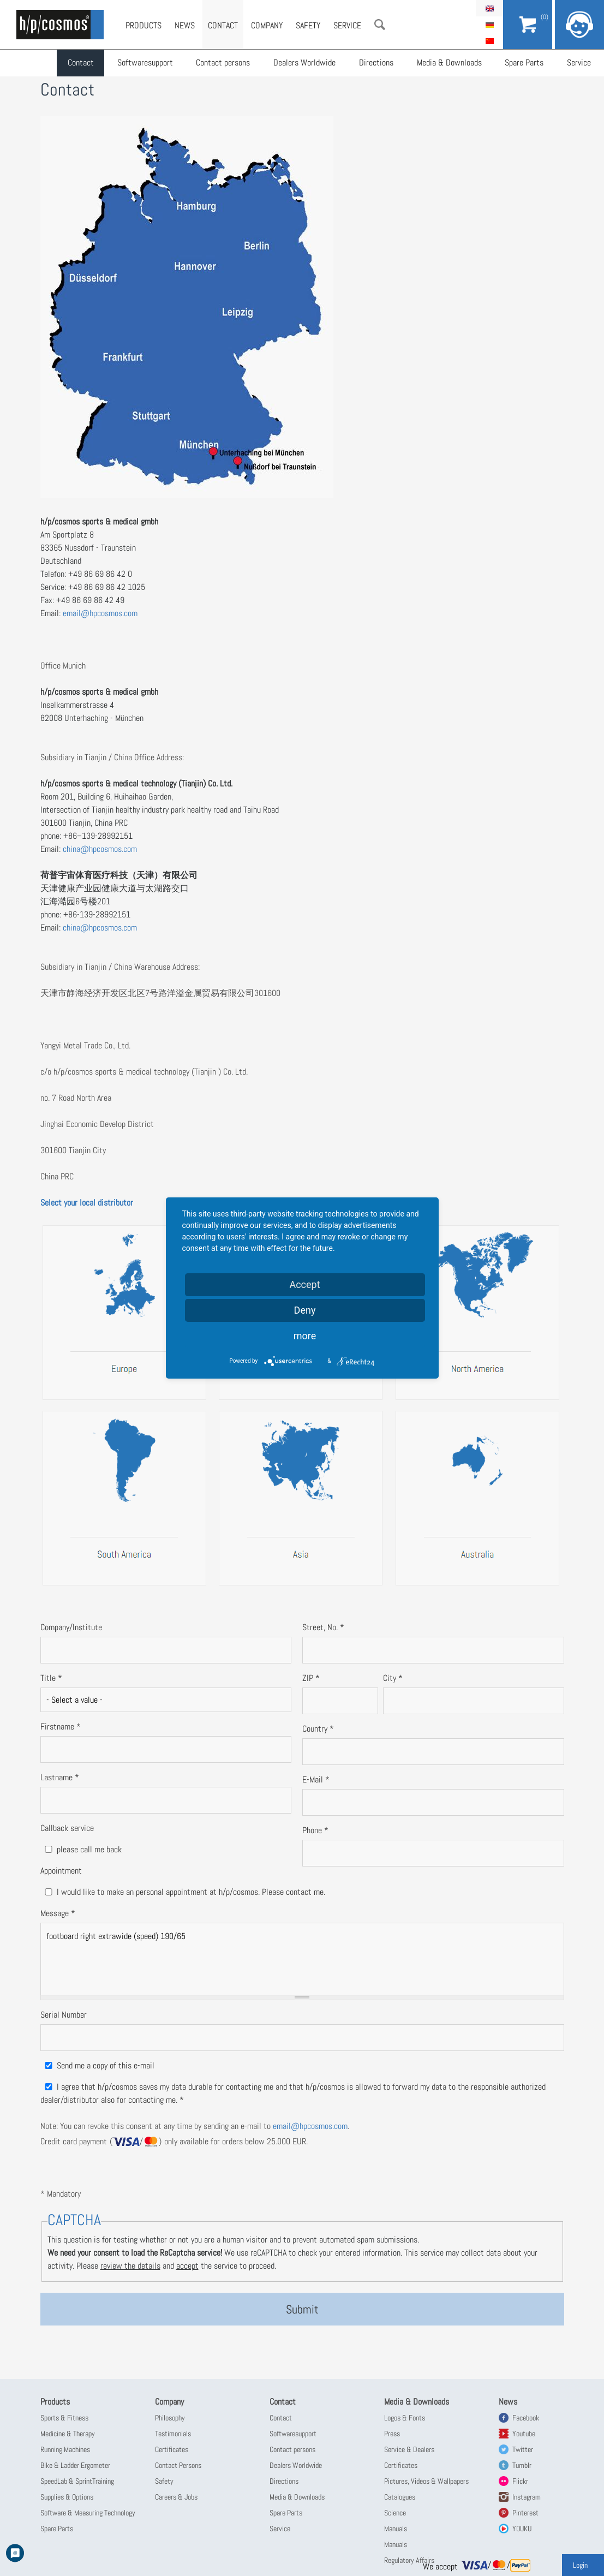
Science (395, 2513)
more (305, 1335)
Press (392, 2433)
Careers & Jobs (176, 2497)
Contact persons (222, 63)
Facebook (525, 2418)
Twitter (522, 2449)
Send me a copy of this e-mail (105, 2065)
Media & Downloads (447, 63)
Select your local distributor (86, 1202)
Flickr (520, 2481)
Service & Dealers (409, 2449)
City (393, 1678)
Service (576, 63)
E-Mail (316, 1779)
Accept (304, 1284)
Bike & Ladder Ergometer (75, 2465)
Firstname (60, 1726)
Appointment (61, 1870)
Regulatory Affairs (409, 2560)
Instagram (526, 2497)
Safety (308, 25)
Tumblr (521, 2465)
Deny (305, 1310)
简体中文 (489, 41)
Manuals (395, 2528)
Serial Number (63, 2014)
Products (143, 25)
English (489, 8)
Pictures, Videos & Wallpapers (426, 2481)
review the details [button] (130, 2265)
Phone (315, 1830)
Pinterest (525, 2513)
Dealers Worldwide (303, 63)
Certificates (171, 2449)
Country (318, 1728)
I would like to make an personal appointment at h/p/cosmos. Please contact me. (191, 1892)
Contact (81, 63)
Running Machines (65, 2449)
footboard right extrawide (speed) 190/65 (302, 1959)
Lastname (59, 1777)
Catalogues (399, 2497)
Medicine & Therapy (67, 2433)
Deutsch (489, 24)
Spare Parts (522, 63)
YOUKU (521, 2528)
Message (57, 1913)
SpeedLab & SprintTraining (77, 2481)
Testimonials (173, 2433)
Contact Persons (178, 2465)
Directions (374, 63)
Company (267, 25)
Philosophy (170, 2418)
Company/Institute (71, 1627)
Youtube (523, 2433)
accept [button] (187, 2265)
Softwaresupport (144, 63)
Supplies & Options (66, 2497)
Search (380, 24)
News (185, 25)
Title (51, 1678)
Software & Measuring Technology (87, 2513)
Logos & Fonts (404, 2418)
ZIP (311, 1678)
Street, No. (323, 1627)
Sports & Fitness (64, 2418)
